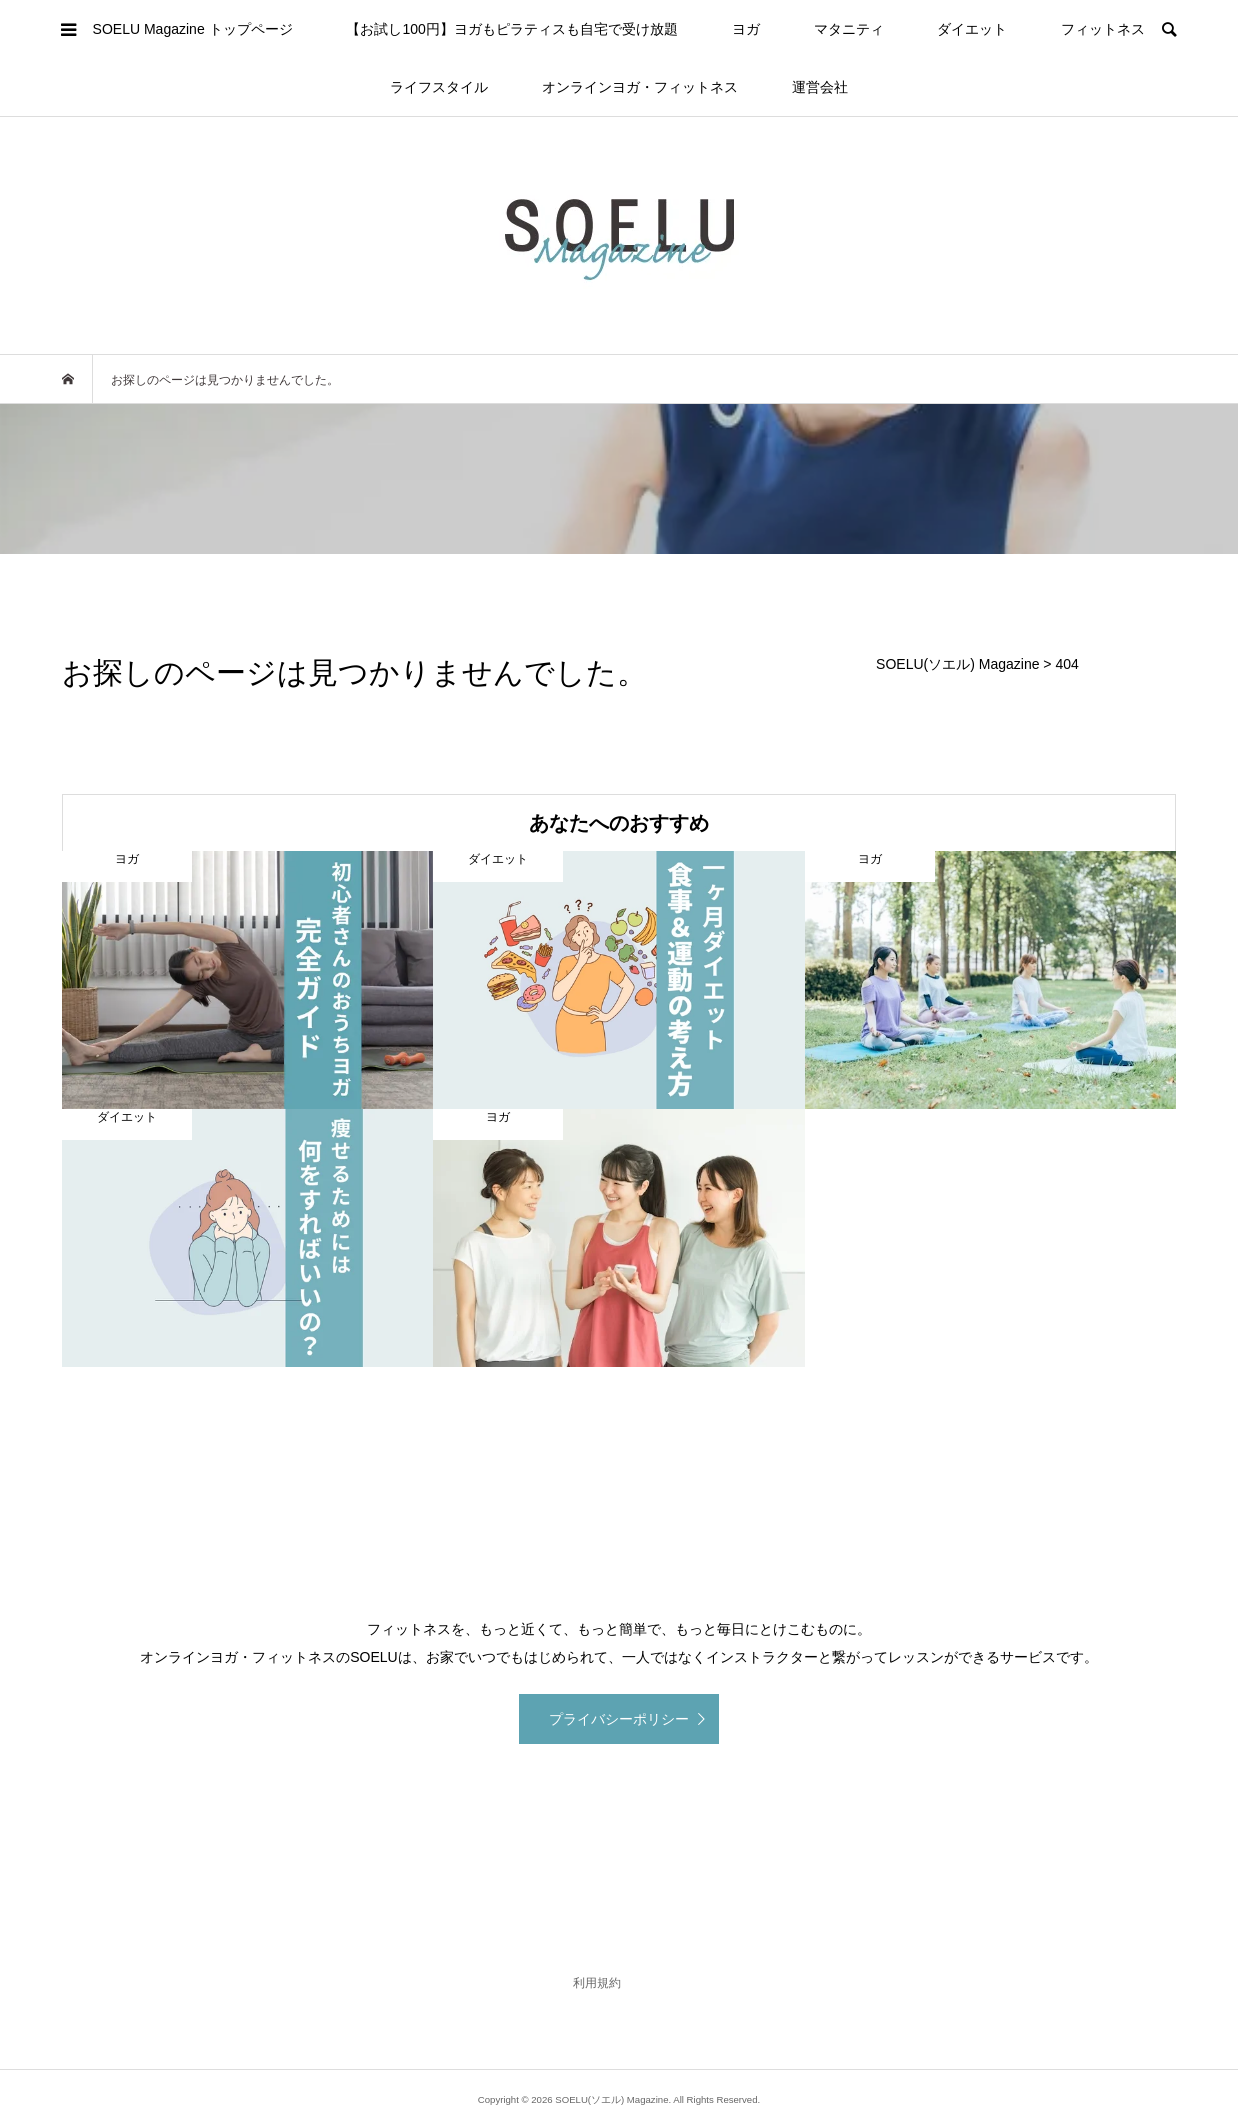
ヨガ (746, 29)
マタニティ (849, 29)
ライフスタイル (439, 87)
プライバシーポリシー (619, 1719)
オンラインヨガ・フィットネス (640, 87)
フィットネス (1103, 29)
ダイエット (972, 29)
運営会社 (820, 87)
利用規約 (597, 1983)
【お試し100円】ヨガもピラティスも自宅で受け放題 (511, 29)
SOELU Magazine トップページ (193, 29)
